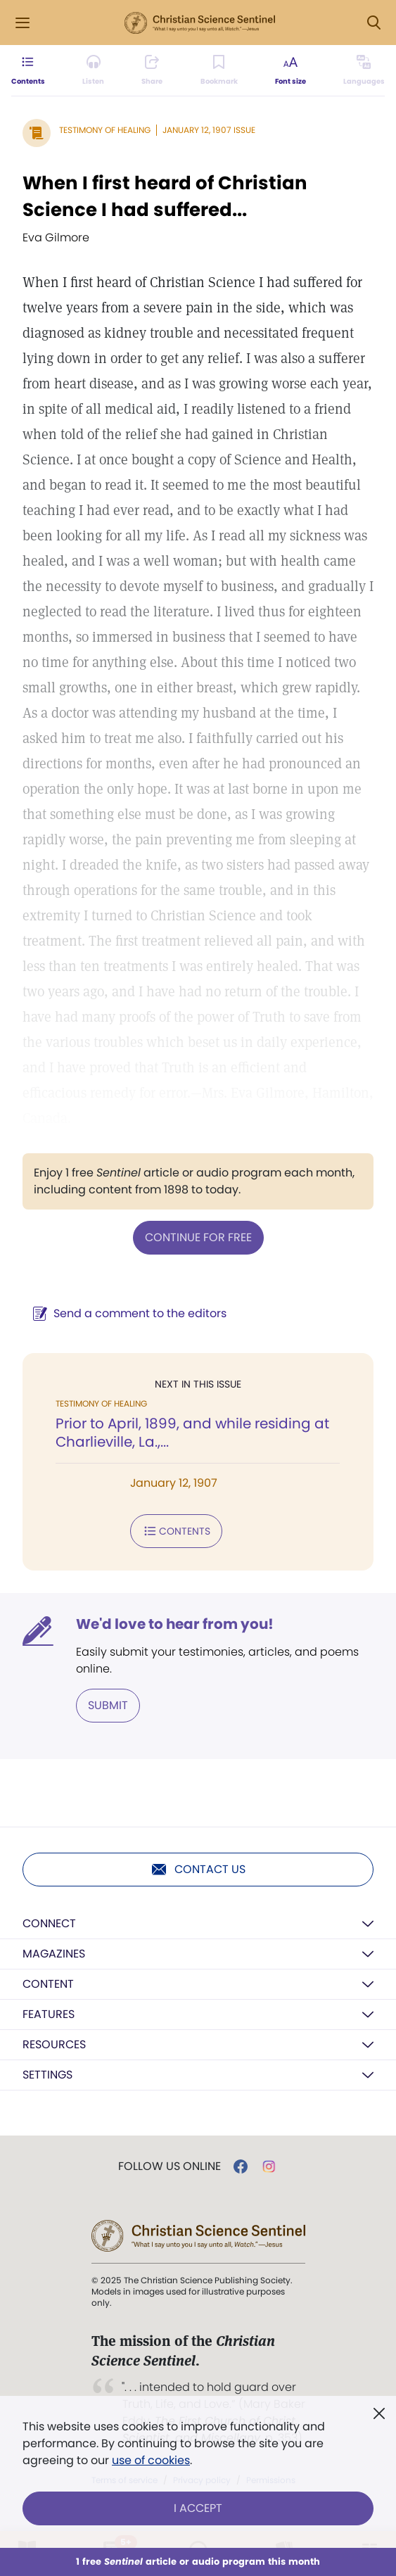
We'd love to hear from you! (175, 1624)
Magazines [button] (54, 1954)
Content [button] (48, 1984)
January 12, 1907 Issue (208, 130)
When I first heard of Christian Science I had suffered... (165, 196)
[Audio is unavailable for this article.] (93, 70)
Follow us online (169, 2166)
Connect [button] (49, 1923)
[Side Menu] (22, 23)
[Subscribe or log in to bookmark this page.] (219, 70)
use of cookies (151, 2460)
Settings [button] (47, 2075)
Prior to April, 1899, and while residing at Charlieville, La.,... (192, 1433)
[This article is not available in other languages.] (364, 70)
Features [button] (49, 2014)
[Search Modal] (373, 23)
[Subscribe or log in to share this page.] (151, 70)
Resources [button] (54, 2044)
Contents (176, 1531)
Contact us (198, 1869)
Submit (108, 1705)
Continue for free (198, 1237)
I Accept (198, 2508)
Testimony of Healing (105, 130)
